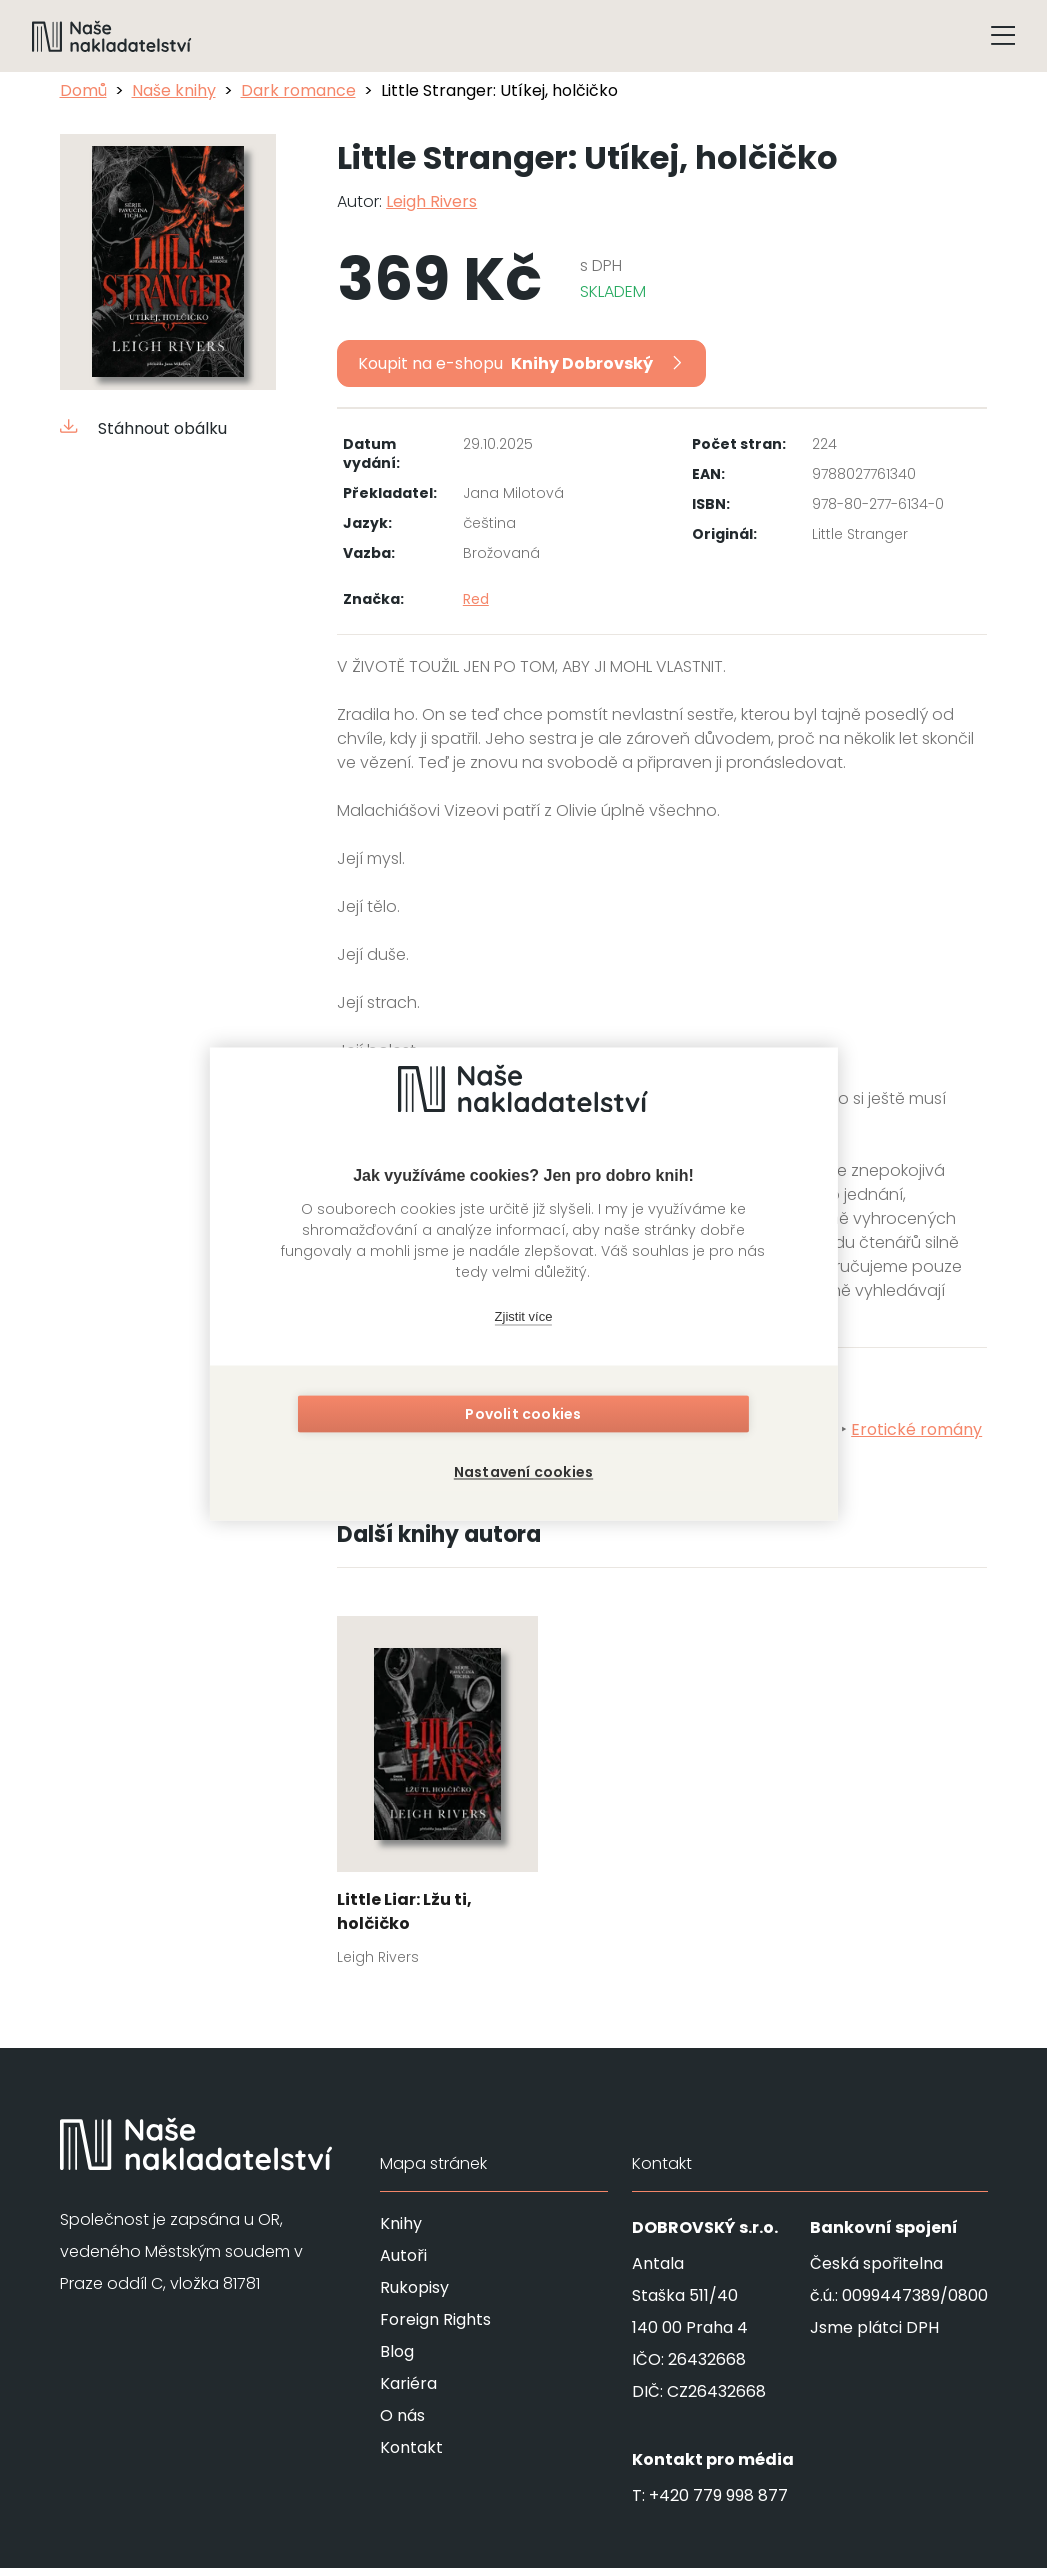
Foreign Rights (435, 2319)
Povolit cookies (524, 1418)
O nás (402, 2415)
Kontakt (411, 2447)
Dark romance (298, 90)
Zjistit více (524, 1319)
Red (476, 599)
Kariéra (408, 2383)
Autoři (403, 2255)
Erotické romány (916, 1429)
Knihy (401, 2223)
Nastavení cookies (523, 1470)
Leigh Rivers (431, 201)
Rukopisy (414, 2287)
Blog (397, 2351)
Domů (83, 90)
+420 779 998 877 (718, 2495)
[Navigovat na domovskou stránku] (112, 36)
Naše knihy (174, 90)
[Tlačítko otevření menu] (1003, 36)
